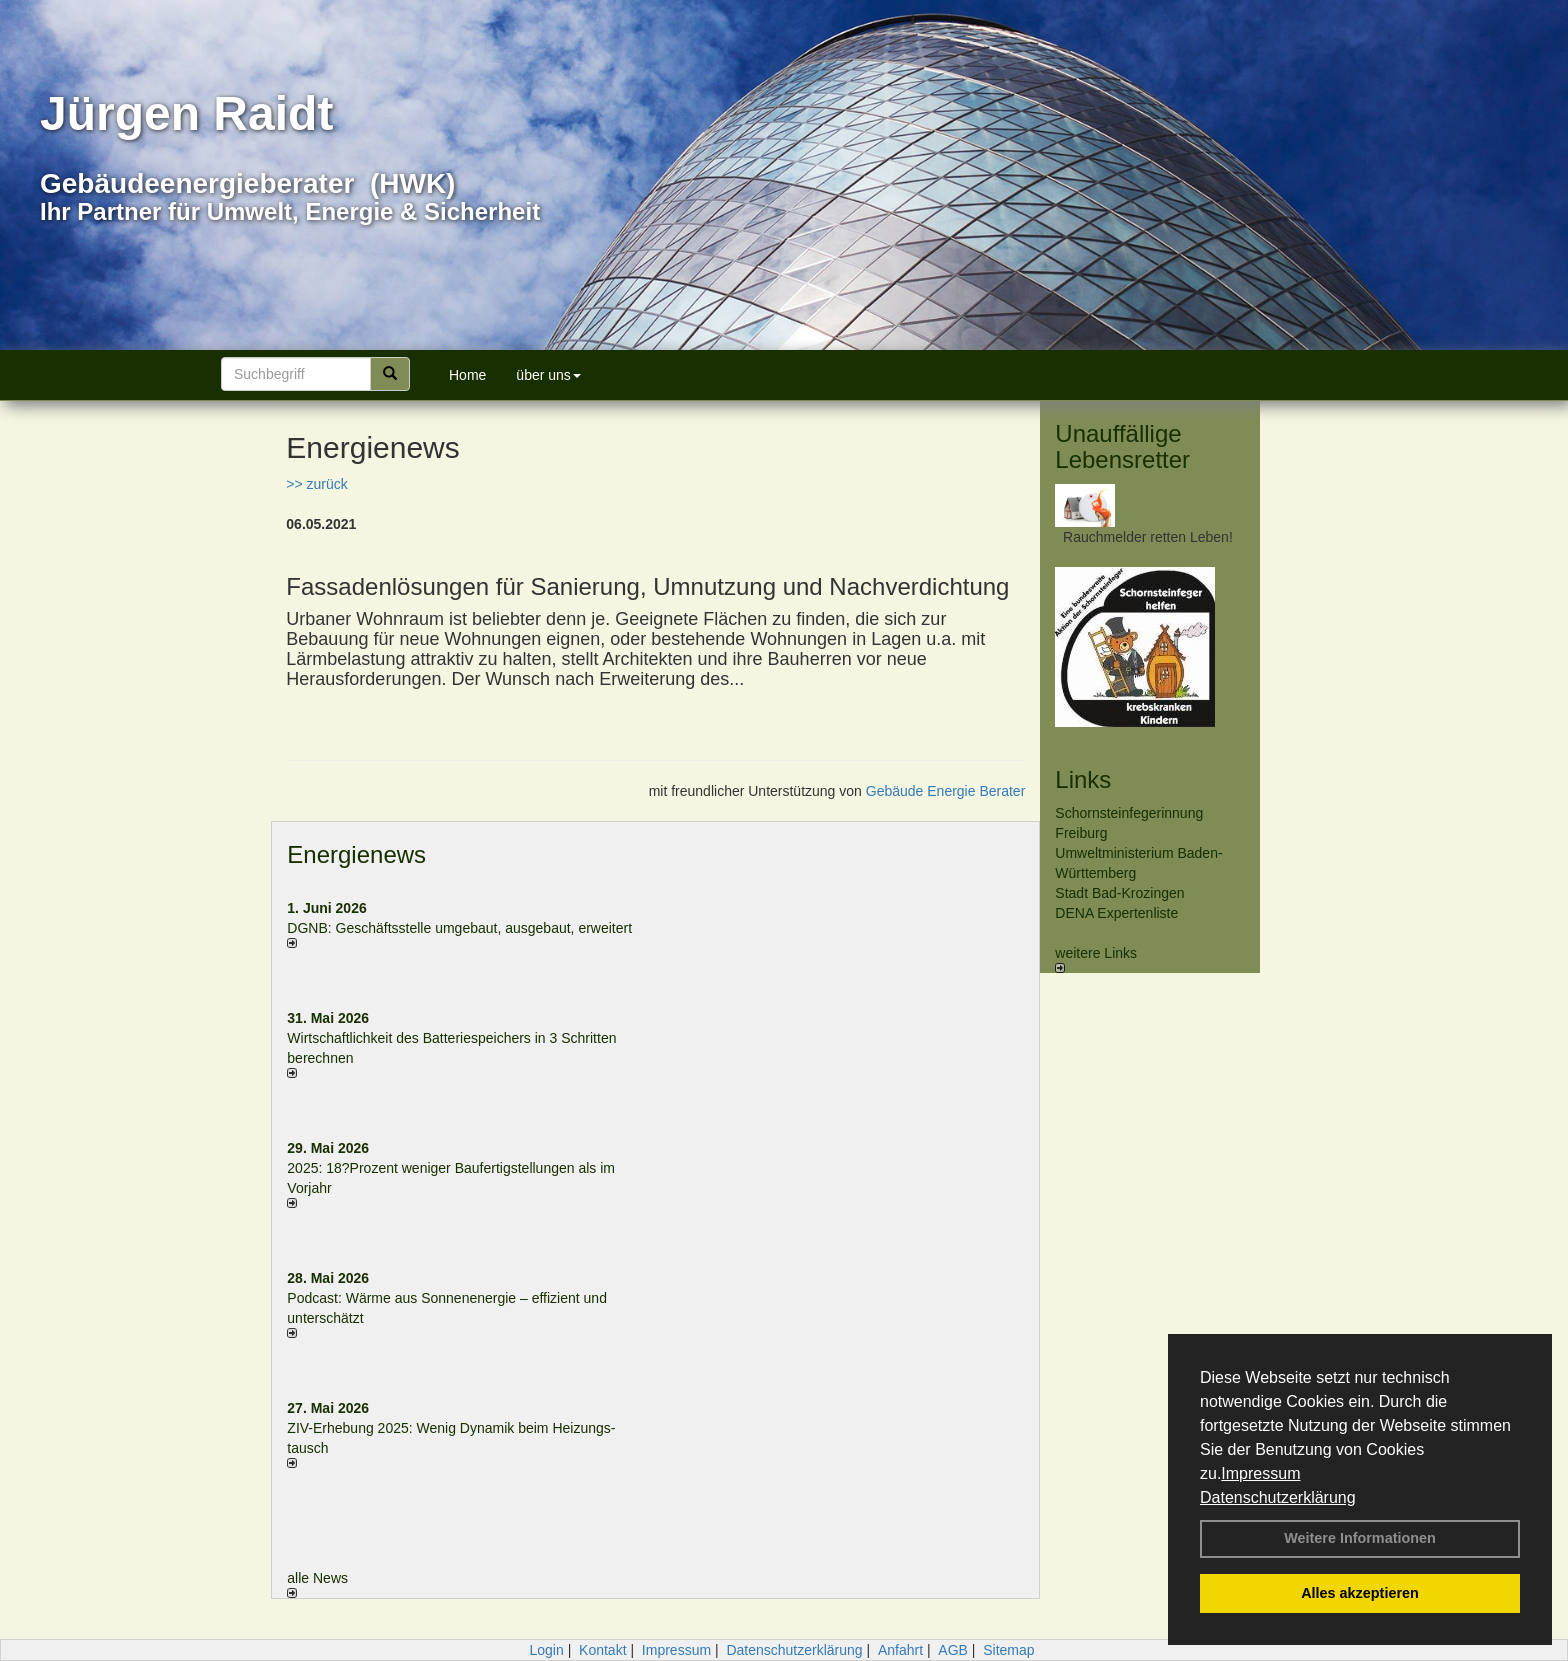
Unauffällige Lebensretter (1122, 446)
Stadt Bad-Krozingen (1119, 893)
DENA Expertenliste (1116, 913)
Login (546, 1650)
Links (1083, 779)
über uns (548, 375)
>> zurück (316, 484)
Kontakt (602, 1650)
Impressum (1260, 1473)
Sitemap (1008, 1650)
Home (467, 375)
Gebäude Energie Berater (946, 791)
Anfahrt (900, 1650)
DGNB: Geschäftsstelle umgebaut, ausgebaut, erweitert (459, 928)
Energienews (356, 854)
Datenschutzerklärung (1278, 1497)
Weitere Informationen (1360, 1538)
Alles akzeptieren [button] (1360, 1593)
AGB (953, 1650)
